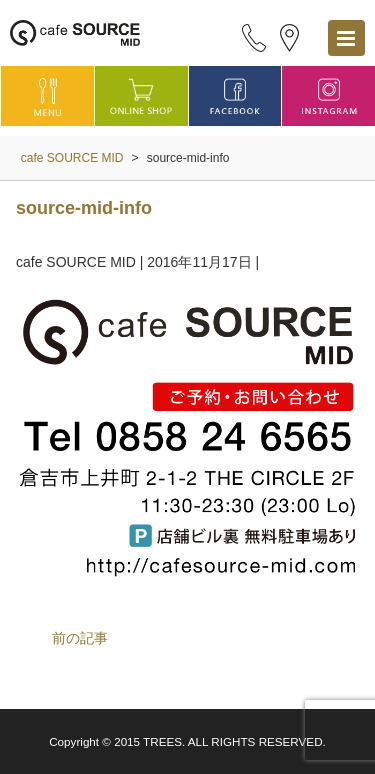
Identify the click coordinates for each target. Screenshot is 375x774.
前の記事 (80, 638)
